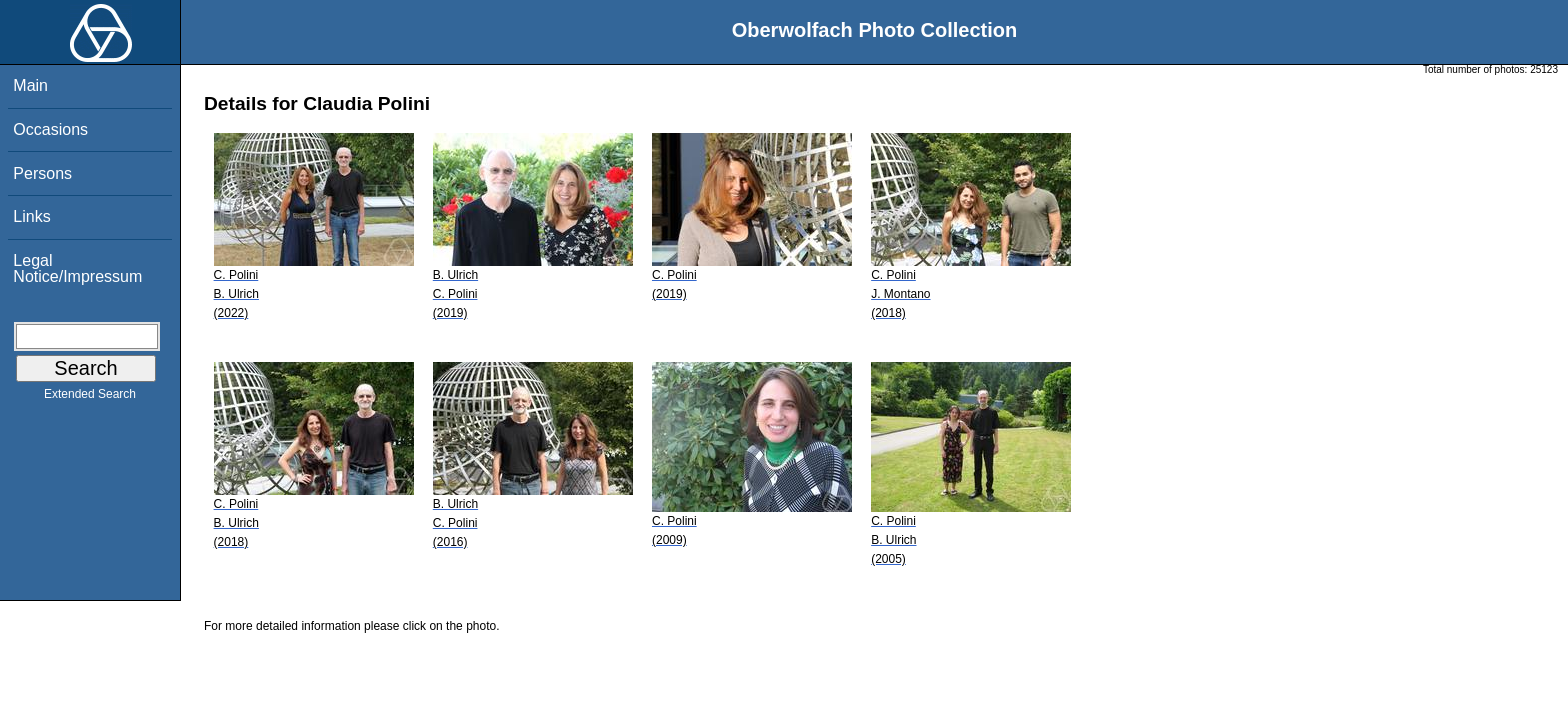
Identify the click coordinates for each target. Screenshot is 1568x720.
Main (30, 85)
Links (31, 216)
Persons (42, 173)
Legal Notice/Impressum (77, 268)
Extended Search (90, 398)
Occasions (50, 129)
